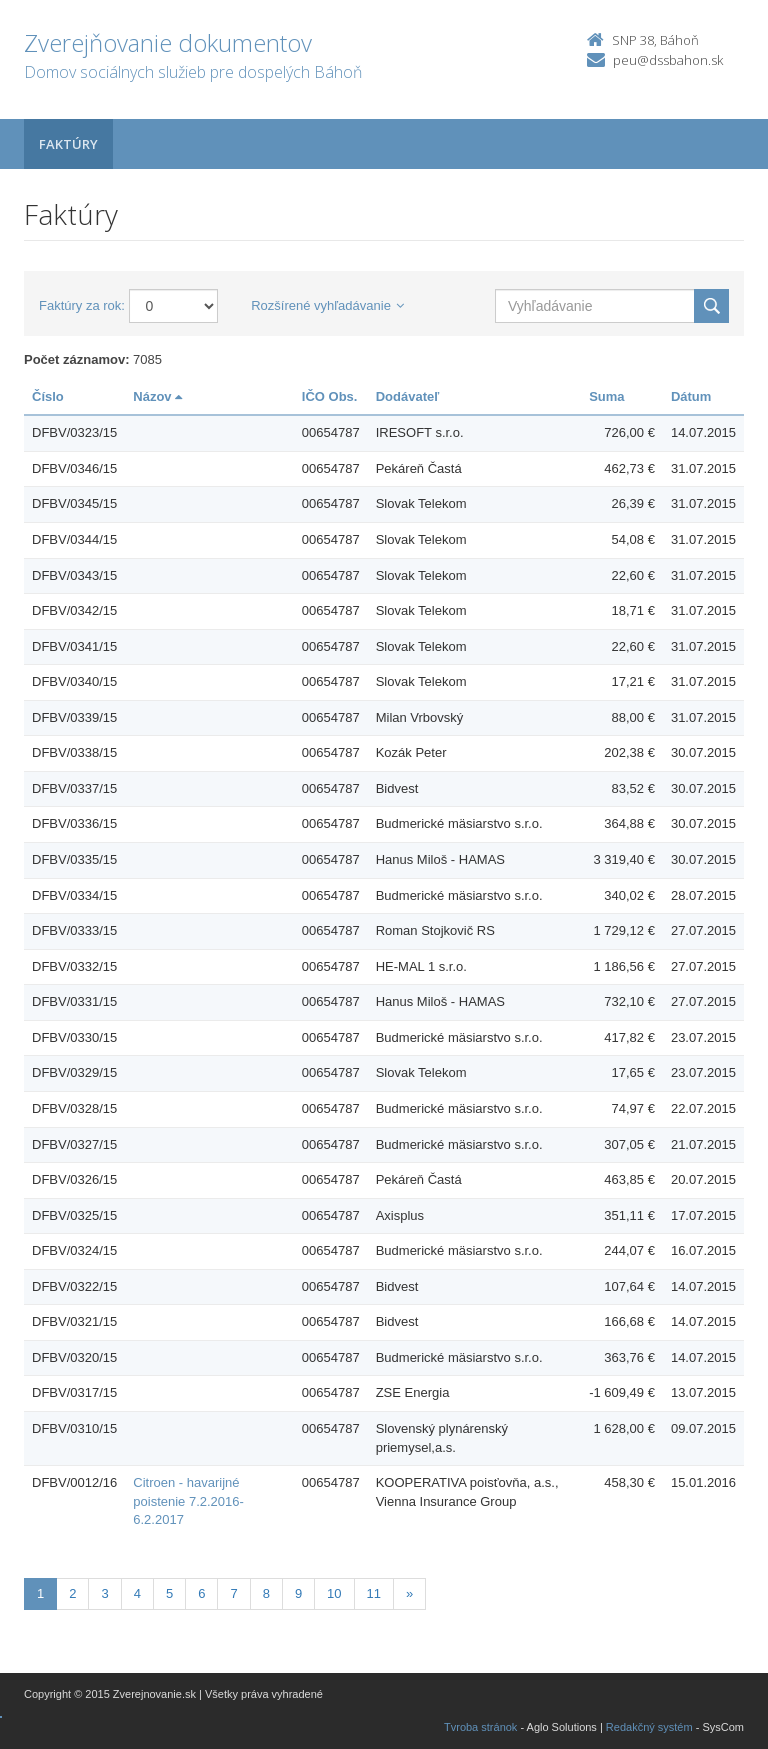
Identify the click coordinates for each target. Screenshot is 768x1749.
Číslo (48, 396)
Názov (157, 396)
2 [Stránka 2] (72, 1593)
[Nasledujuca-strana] (409, 1594)
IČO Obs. (330, 396)
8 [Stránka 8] (266, 1593)
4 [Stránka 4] (137, 1593)
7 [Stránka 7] (233, 1593)
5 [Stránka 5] (169, 1593)
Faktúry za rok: (82, 305)
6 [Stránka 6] (201, 1593)
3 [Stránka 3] (104, 1593)
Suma (606, 396)
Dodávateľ (408, 396)
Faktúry (68, 144)
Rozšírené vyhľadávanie (327, 305)
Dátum (691, 396)
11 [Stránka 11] (374, 1593)
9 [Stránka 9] (298, 1593)
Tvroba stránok (480, 1727)
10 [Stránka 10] (334, 1593)
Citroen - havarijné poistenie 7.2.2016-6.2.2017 (188, 1501)
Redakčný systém (649, 1727)
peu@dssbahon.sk (668, 60)
